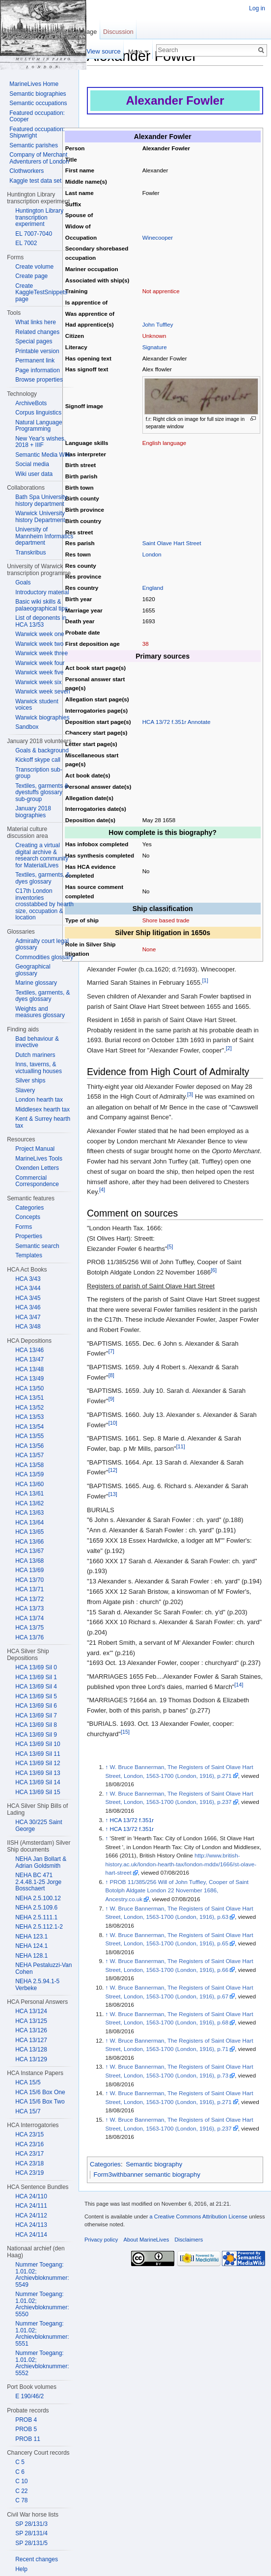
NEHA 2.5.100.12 (38, 1898)
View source (103, 51)
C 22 (21, 2491)
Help (21, 2569)
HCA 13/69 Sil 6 (36, 1705)
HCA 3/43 (27, 1278)
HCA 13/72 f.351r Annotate (176, 722)
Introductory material (42, 592)
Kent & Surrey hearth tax (42, 1122)
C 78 (21, 2500)
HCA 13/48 (29, 1369)
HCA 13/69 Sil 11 (37, 1753)
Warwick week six (38, 682)
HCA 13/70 (29, 1580)
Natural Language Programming (38, 426)
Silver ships (30, 1080)
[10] (112, 1423)
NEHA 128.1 (31, 1955)
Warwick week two (39, 643)
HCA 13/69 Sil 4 (36, 1686)
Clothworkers (26, 170)
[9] (111, 1399)
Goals (22, 582)
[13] (112, 1494)
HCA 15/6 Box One (40, 2092)
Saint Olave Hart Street (171, 543)
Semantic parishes (33, 145)
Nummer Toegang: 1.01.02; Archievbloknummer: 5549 (42, 2274)
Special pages (33, 341)
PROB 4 (26, 2419)
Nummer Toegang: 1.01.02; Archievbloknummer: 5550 (42, 2304)
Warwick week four (39, 663)
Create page (31, 276)
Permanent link (34, 360)
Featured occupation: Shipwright (37, 132)
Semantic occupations (38, 103)
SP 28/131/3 (31, 2524)
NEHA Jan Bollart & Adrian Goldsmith (40, 1862)
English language (164, 443)
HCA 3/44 (27, 1288)
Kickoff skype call (37, 759)
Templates (28, 1255)
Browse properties (39, 379)
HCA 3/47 (27, 1317)
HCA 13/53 (29, 1416)
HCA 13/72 (29, 1599)
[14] (238, 1685)
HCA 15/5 (27, 2082)
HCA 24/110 (31, 2196)
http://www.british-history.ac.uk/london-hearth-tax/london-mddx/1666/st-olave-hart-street (180, 1864)
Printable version (37, 351)
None (149, 949)
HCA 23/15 (29, 2134)
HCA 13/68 (29, 1560)
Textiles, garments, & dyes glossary (42, 878)
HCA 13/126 (31, 2030)
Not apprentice (161, 291)
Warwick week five (39, 672)
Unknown (154, 335)
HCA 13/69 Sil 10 (37, 1744)
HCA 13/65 (29, 1531)
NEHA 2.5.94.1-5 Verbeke (37, 1985)
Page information (37, 370)
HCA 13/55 (29, 1436)
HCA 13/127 (31, 2040)
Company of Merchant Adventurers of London (39, 158)
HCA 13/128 (31, 2049)
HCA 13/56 (29, 1445)
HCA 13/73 (29, 1608)
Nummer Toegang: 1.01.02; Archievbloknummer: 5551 (42, 2333)
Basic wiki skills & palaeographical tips (41, 605)
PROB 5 (26, 2429)
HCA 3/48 (27, 1326)
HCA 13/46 (29, 1350)
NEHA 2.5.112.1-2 (39, 1926)
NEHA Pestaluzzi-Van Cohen (43, 1968)
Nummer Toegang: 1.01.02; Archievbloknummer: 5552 (42, 2363)
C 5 (20, 2462)
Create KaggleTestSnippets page (41, 292)
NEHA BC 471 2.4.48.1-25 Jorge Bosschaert (38, 1882)
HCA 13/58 (29, 1465)
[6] (214, 1270)
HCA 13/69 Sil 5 (36, 1696)
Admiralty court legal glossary (42, 944)
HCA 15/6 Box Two (40, 2101)
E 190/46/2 (29, 2396)
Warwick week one (39, 634)
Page (89, 31)
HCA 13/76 (29, 1637)
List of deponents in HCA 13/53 (40, 621)
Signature (154, 347)
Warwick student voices (36, 705)
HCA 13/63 (29, 1512)
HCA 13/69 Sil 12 (37, 1763)
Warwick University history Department (40, 517)
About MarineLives (146, 2240)
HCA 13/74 (29, 1618)
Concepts (27, 1217)
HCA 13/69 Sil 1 (36, 1677)
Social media (32, 464)
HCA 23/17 (29, 2153)
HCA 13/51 (29, 1397)
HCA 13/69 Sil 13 (37, 1773)
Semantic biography (154, 2164)
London (152, 554)
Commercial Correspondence (37, 1181)
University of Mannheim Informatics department (44, 536)
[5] (170, 1246)
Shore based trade (166, 920)
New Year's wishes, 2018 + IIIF (40, 442)
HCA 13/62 (29, 1503)
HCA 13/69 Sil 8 (36, 1724)
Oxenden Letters (37, 1167)
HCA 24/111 (31, 2205)
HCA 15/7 (27, 2111)
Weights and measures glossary (40, 1012)
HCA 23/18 (29, 2163)
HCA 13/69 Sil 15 (37, 1792)
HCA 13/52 (29, 1407)
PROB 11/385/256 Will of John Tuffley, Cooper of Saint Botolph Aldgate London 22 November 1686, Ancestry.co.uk (176, 1890)
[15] (125, 1732)
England (152, 587)
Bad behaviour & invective (37, 1042)
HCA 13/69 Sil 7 (36, 1715)
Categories (105, 2164)
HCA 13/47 (29, 1359)
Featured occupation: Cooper (37, 116)
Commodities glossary (44, 957)
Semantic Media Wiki (42, 454)
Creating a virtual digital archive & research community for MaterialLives (41, 855)
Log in (257, 8)
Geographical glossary (32, 970)
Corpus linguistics (38, 412)
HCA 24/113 (31, 2224)
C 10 (21, 2481)
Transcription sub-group (38, 773)
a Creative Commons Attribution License (198, 2216)
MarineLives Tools (38, 1158)
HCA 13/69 (29, 1570)
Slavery (25, 1090)
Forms (23, 1226)
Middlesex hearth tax (42, 1109)
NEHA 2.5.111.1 (36, 1917)
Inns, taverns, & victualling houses (38, 1068)
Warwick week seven (42, 691)
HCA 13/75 (29, 1627)
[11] (180, 1446)
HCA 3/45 (27, 1298)
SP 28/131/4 (31, 2533)
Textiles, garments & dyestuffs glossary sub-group (41, 792)
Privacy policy (101, 2240)
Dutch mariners (35, 1055)
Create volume (34, 266)
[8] (111, 1375)
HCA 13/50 (29, 1388)
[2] (229, 1048)
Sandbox (26, 726)
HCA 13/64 (29, 1522)
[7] (111, 1351)
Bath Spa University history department (41, 500)
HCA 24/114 (31, 2234)
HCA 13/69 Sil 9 (36, 1734)
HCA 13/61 (29, 1493)
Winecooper (157, 237)
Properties (28, 1236)
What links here (35, 322)
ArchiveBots (31, 403)
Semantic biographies (37, 93)
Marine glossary (36, 982)
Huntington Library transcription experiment (39, 217)
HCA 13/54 (29, 1426)
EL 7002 (26, 243)
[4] (102, 1189)
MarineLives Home (33, 84)
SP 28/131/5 (31, 2543)
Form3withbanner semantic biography (147, 2174)
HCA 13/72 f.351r (132, 1820)
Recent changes (36, 2559)
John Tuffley (157, 324)
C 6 (20, 2471)
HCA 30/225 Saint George (38, 1825)
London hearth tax (39, 1099)
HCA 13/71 (29, 1589)
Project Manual (34, 1148)
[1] (205, 980)
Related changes (37, 332)
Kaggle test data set (35, 180)
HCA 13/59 (29, 1474)
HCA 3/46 (27, 1307)
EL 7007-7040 (33, 233)
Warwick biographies (42, 717)
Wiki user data (34, 474)
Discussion (118, 31)
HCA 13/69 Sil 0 (36, 1667)
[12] (112, 1470)
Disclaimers (188, 2240)
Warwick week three (41, 653)
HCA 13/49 (29, 1378)
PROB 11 (27, 2439)
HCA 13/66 (29, 1541)
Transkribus (30, 552)
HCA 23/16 (29, 2144)
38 (145, 643)
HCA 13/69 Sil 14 (37, 1782)
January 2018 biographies (33, 812)
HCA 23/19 (29, 2172)
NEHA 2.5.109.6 (36, 1907)
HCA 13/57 (29, 1455)
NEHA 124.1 (31, 1945)
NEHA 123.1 (31, 1936)
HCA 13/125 (31, 2021)
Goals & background (42, 750)
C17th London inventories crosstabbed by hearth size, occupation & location (44, 904)
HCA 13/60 (29, 1484)
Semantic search (37, 1246)
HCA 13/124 (31, 2011)
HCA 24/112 (31, 2215)
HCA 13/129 (31, 2059)
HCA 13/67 (29, 1551)
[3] (190, 1094)
